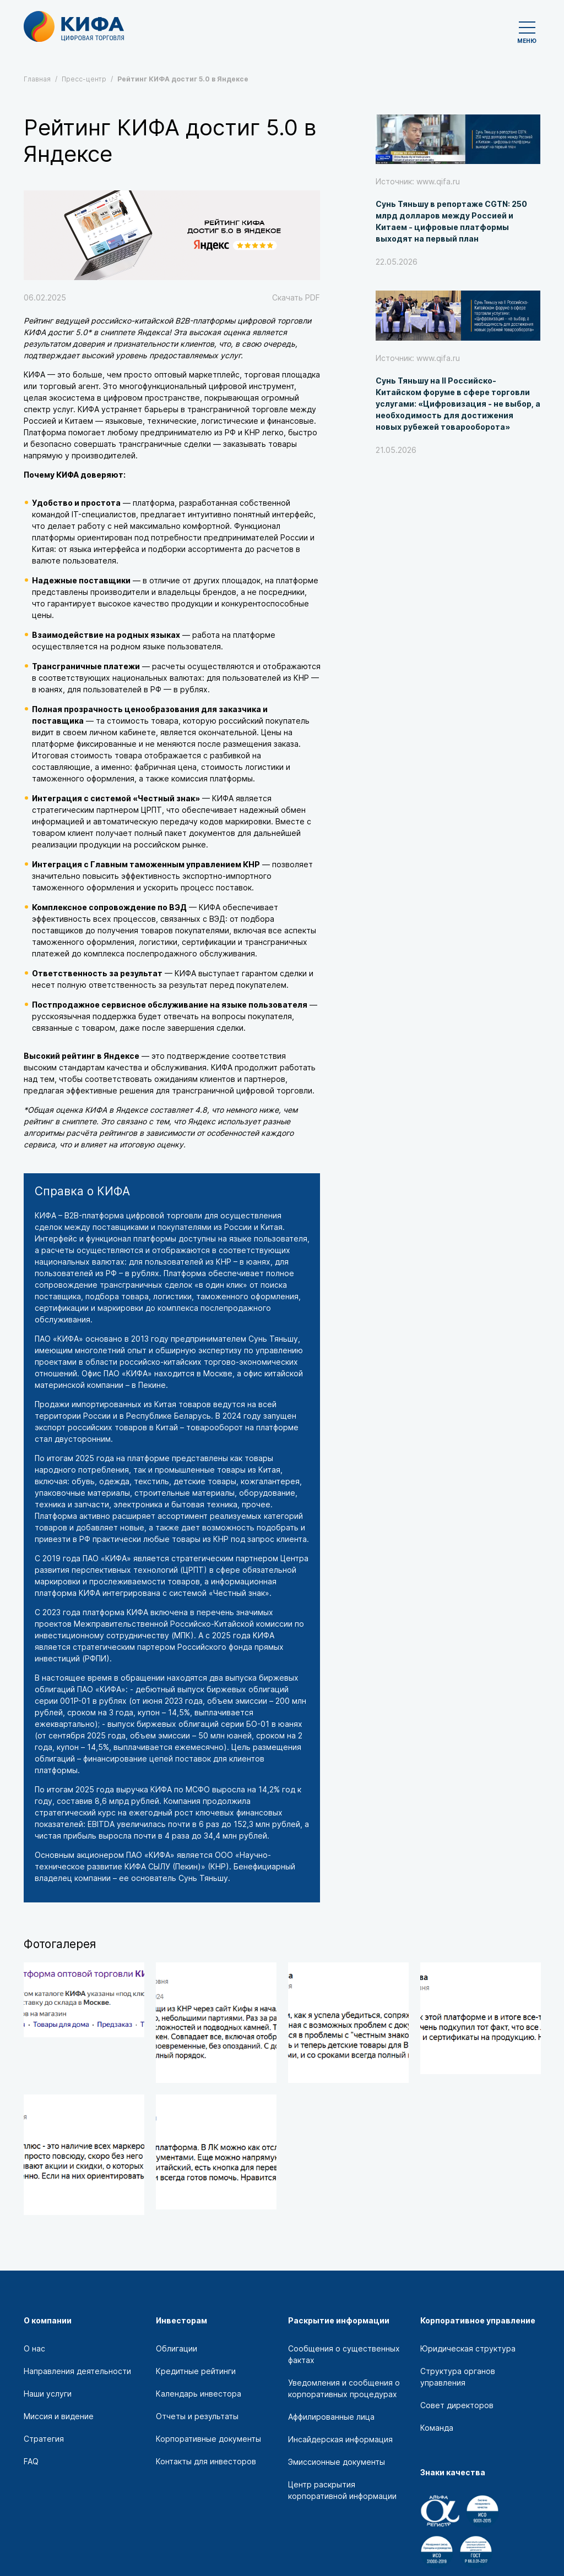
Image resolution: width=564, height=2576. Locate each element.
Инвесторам (181, 2320)
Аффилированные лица (331, 2416)
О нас (34, 2348)
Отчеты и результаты (197, 2416)
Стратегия (44, 2438)
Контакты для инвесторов (206, 2461)
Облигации (176, 2348)
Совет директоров (457, 2405)
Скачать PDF (296, 297)
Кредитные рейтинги (196, 2371)
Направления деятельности (77, 2371)
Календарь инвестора (198, 2393)
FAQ (31, 2461)
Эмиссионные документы (336, 2461)
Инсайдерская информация (340, 2439)
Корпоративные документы (208, 2438)
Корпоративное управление (477, 2320)
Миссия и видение (59, 2416)
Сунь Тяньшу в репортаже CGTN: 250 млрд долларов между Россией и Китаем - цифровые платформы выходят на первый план (451, 221)
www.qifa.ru (438, 181)
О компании (48, 2320)
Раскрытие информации (338, 2320)
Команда (436, 2427)
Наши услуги (48, 2393)
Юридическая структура (468, 2348)
